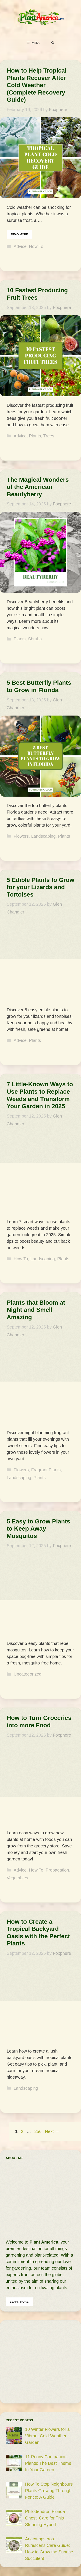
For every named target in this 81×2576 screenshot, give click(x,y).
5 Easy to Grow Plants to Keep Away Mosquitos (38, 1528)
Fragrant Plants (46, 1469)
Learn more (19, 2301)
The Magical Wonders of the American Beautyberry (38, 487)
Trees (48, 435)
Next (52, 2131)
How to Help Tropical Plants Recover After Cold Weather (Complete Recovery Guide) (37, 85)
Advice (20, 246)
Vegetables (17, 1877)
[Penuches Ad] (40, 2394)
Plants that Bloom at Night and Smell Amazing (36, 1309)
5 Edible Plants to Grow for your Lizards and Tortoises (40, 887)
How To (36, 246)
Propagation (57, 1870)
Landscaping (43, 836)
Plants (35, 435)
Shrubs (35, 638)
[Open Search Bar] (53, 42)
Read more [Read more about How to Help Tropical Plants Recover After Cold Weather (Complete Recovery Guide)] (19, 234)
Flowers (21, 836)
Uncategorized (27, 1674)
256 (38, 2131)
